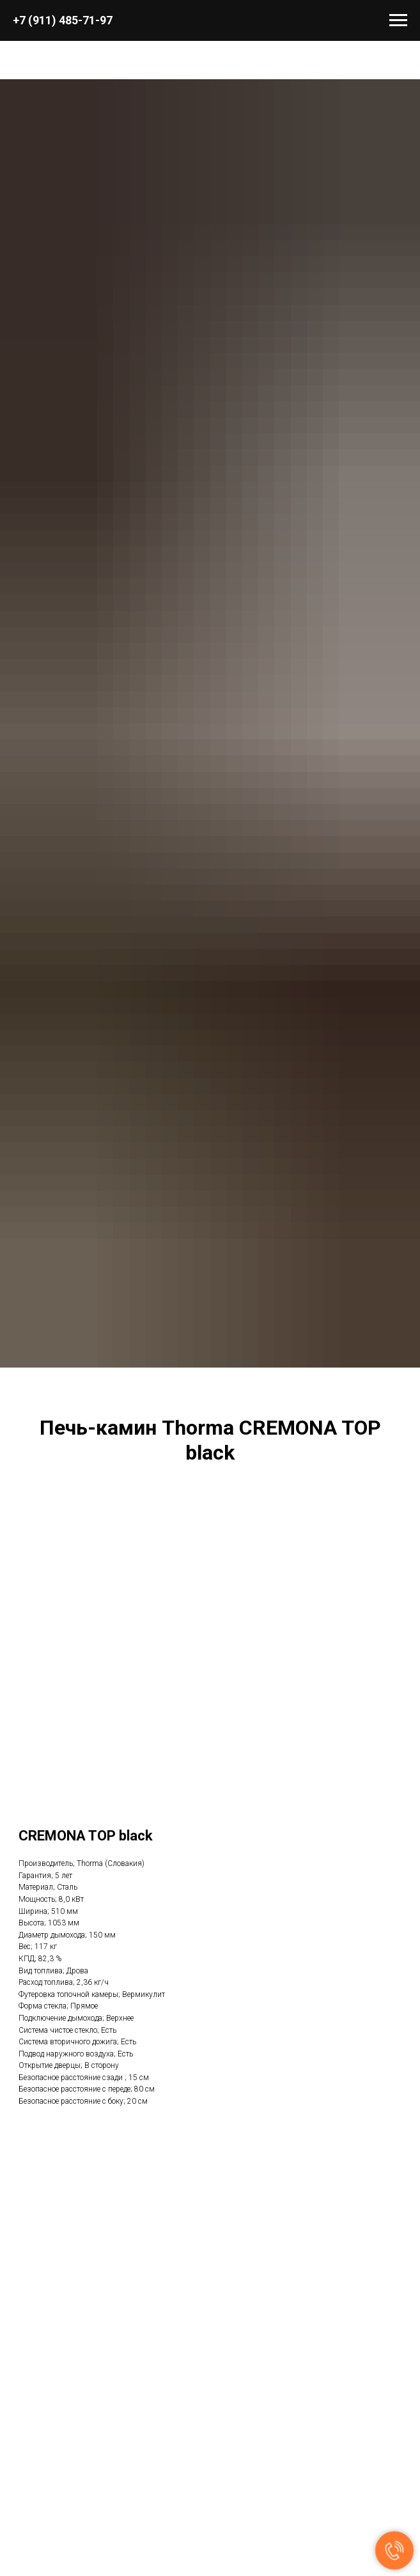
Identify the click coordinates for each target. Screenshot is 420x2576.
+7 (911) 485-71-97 (63, 20)
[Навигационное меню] (398, 20)
